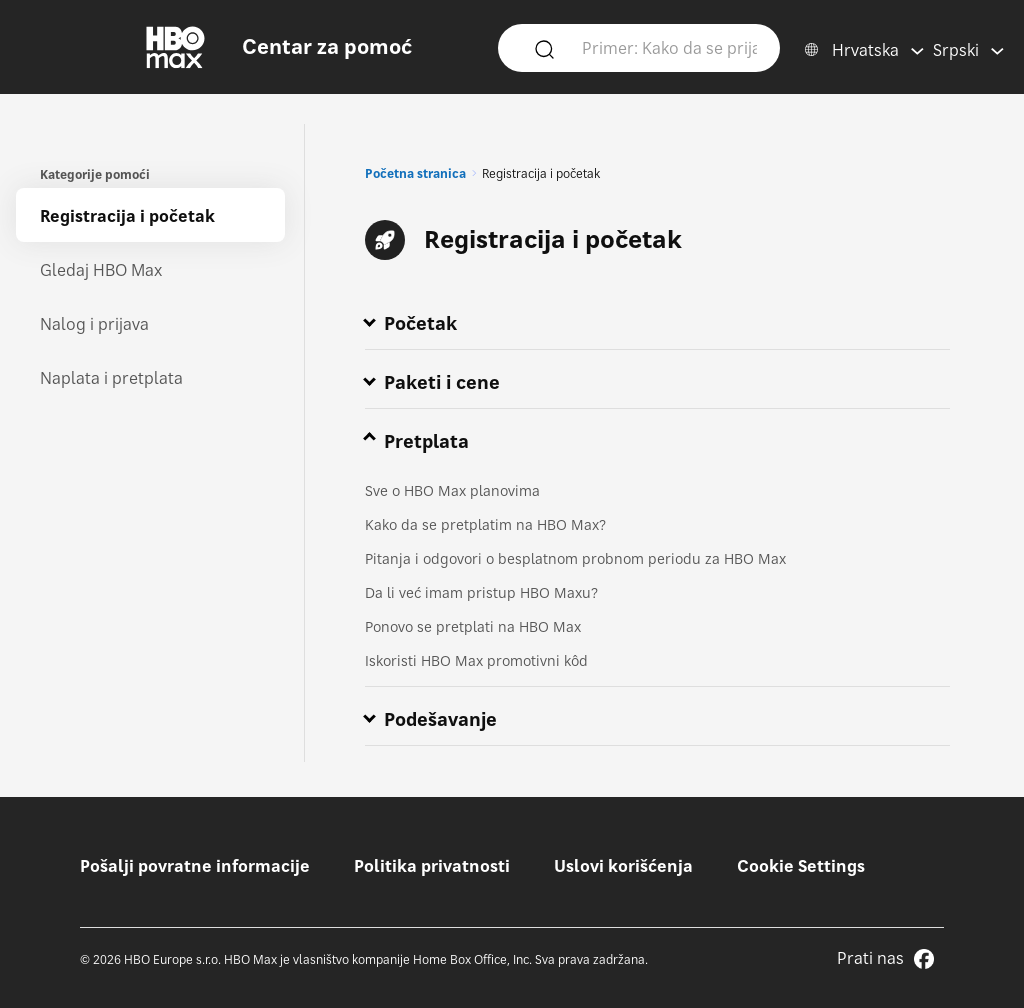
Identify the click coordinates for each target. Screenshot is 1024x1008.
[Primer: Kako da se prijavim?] (669, 47)
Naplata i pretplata (111, 378)
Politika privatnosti (432, 866)
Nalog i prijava (94, 324)
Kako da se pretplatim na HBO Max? (485, 524)
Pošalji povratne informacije (195, 866)
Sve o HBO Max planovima (452, 490)
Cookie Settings (801, 866)
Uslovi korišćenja (623, 866)
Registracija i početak (127, 216)
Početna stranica (415, 173)
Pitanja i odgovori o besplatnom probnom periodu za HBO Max (575, 558)
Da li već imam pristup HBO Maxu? (481, 592)
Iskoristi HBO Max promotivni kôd (476, 660)
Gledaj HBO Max (101, 270)
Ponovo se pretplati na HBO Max (473, 626)
